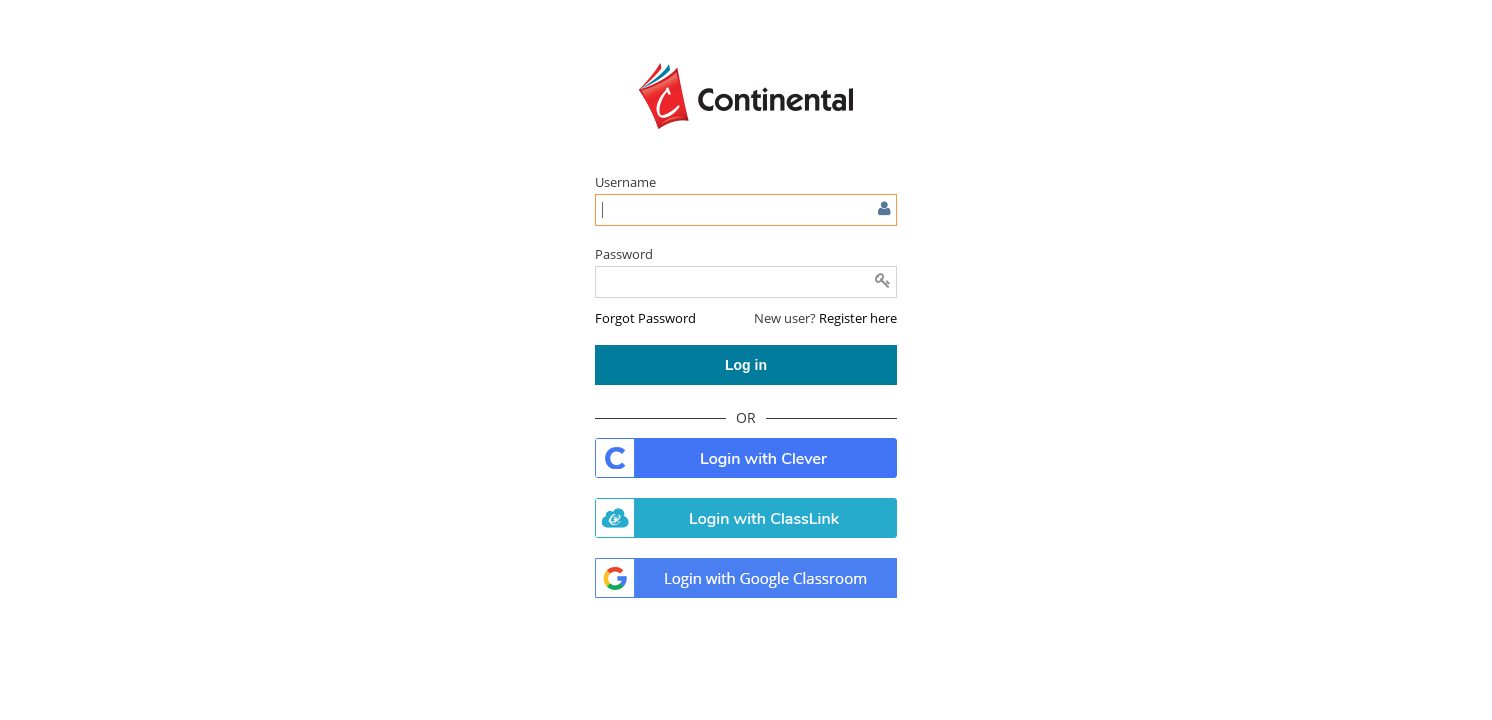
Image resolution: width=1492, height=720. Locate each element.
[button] (645, 318)
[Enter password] (746, 282)
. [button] (746, 458)
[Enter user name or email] (746, 210)
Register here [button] (858, 318)
